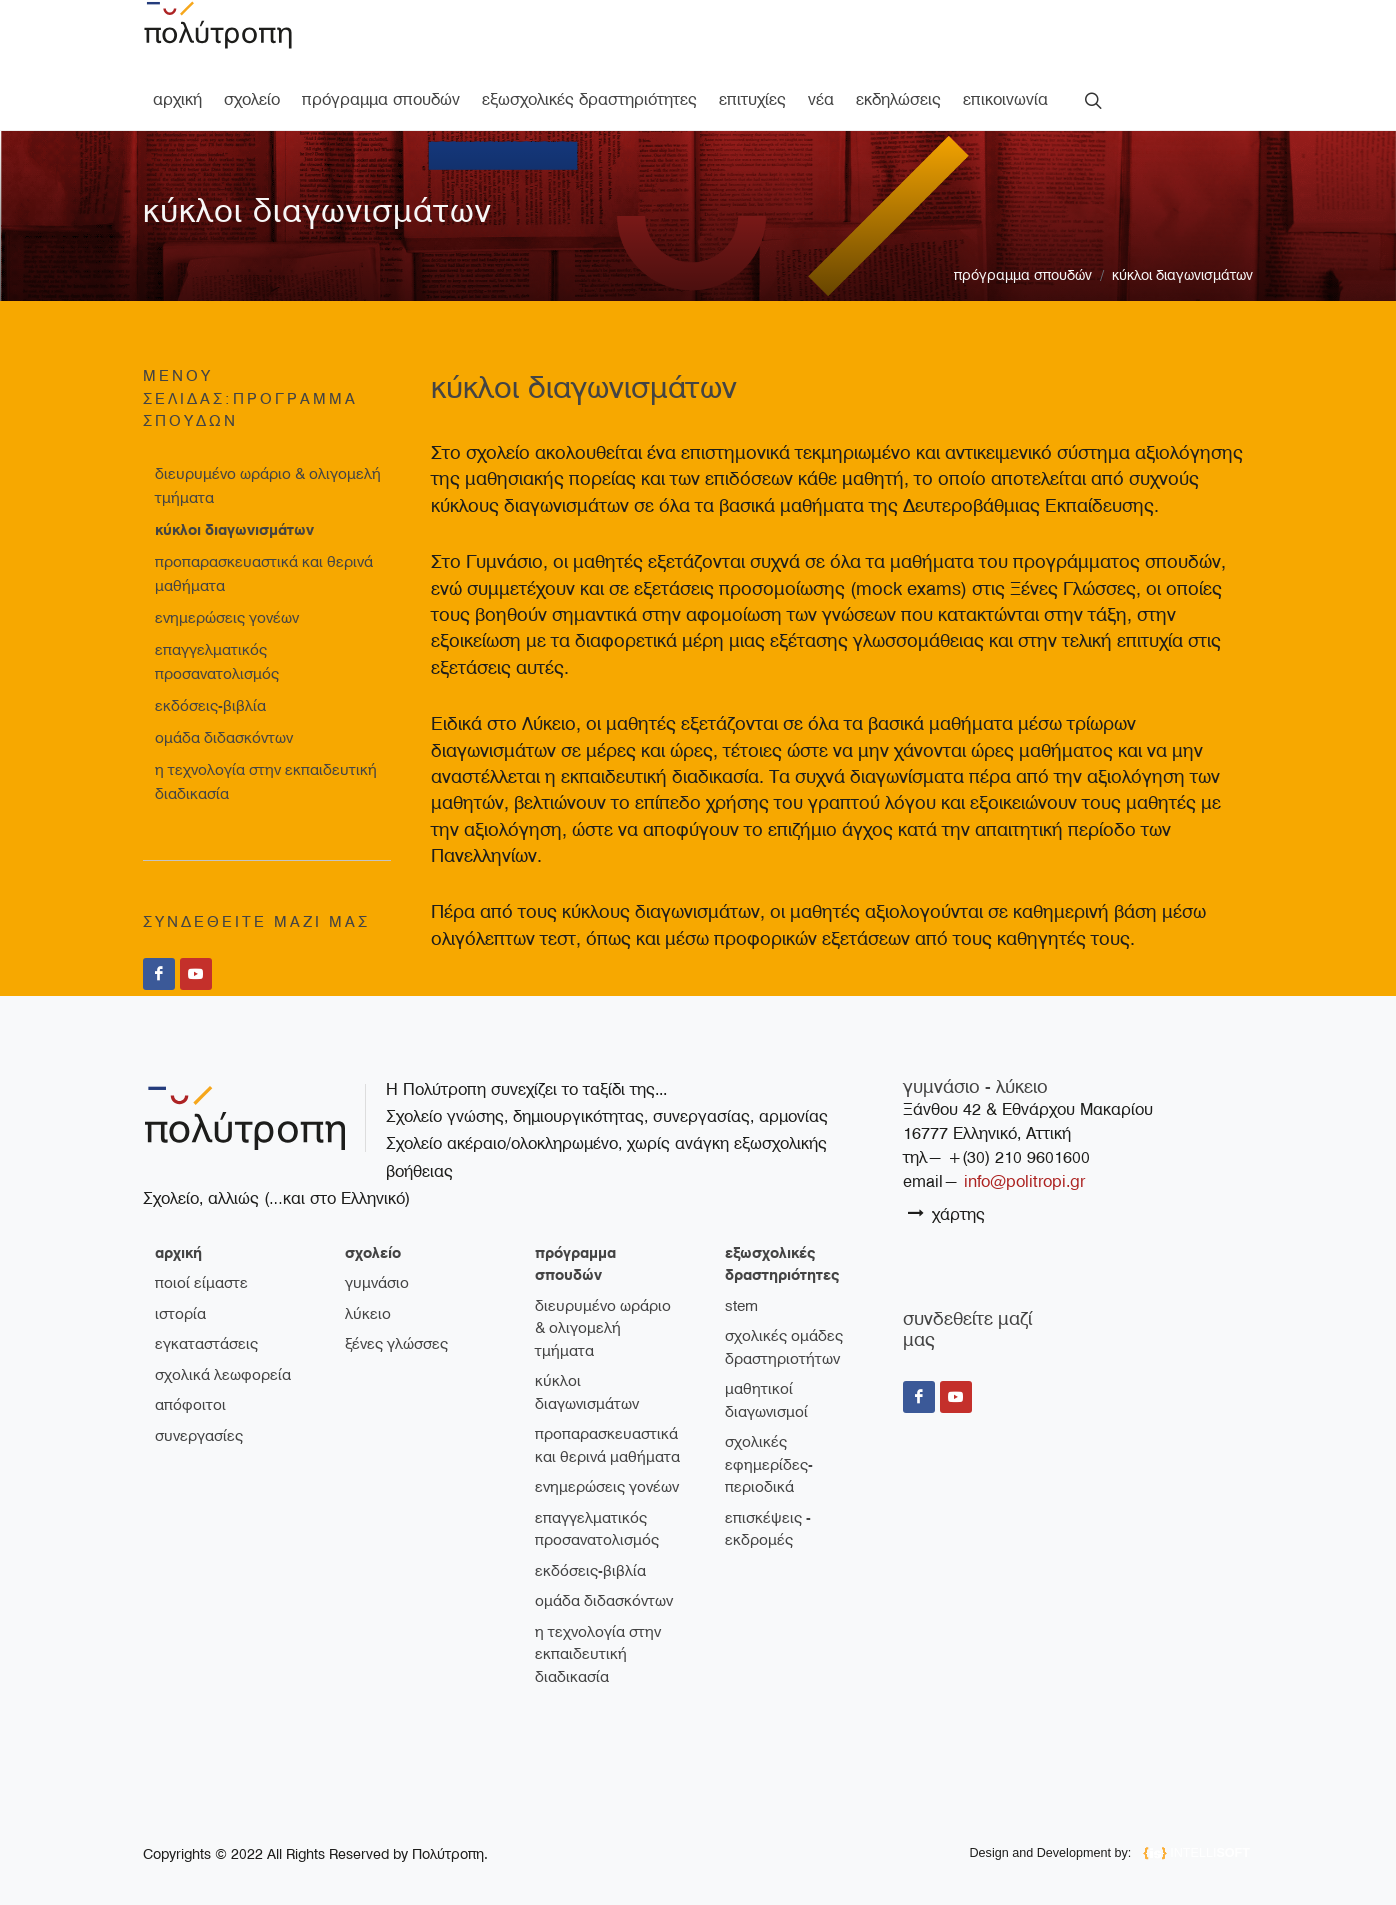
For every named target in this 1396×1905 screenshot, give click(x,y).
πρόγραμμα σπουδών (1023, 275)
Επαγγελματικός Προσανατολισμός (217, 662)
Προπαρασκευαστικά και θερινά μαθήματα (264, 574)
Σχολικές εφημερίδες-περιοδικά (769, 1464)
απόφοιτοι (190, 1405)
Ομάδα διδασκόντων (224, 738)
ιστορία (180, 1314)
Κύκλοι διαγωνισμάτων (1182, 275)
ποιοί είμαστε (201, 1283)
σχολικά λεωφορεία (223, 1375)
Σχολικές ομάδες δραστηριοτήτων (784, 1347)
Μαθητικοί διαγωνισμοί (766, 1400)
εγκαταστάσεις (206, 1344)
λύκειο (368, 1314)
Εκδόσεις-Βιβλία (210, 706)
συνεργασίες (199, 1436)
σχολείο (373, 1253)
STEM (741, 1306)
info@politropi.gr (1024, 1181)
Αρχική (178, 1253)
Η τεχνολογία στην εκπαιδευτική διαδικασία (266, 782)
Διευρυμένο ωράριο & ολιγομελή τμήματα (268, 486)
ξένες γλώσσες (396, 1344)
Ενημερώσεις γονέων (227, 618)
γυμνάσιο (377, 1283)
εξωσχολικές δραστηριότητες (782, 1264)
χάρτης (946, 1213)
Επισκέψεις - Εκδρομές (768, 1529)
